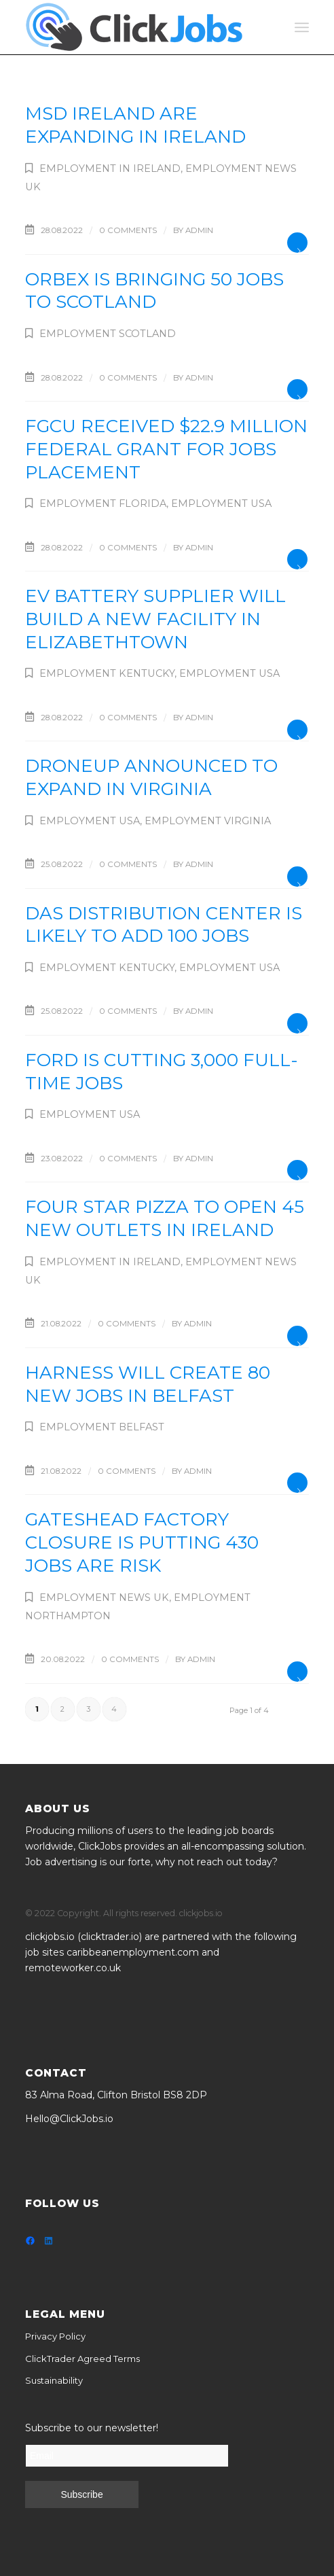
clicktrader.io (110, 1936)
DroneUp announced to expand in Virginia (151, 777)
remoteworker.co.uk (73, 1968)
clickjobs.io (50, 1936)
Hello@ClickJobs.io (69, 2119)
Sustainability (54, 2380)
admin (199, 230)
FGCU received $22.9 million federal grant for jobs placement (166, 449)
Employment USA (221, 503)
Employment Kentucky (106, 673)
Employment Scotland (107, 334)
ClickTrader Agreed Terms (82, 2358)
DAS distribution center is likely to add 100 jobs (163, 924)
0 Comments (128, 230)
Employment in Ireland (110, 168)
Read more (297, 242)
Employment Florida (102, 503)
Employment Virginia (208, 821)
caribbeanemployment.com (133, 1952)
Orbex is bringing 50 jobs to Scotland (154, 290)
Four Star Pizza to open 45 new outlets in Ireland (164, 1218)
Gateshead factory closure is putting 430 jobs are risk (142, 1542)
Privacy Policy (55, 2336)
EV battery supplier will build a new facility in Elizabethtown (155, 619)
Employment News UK (104, 1597)
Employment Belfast (101, 1427)
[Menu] (302, 27)
